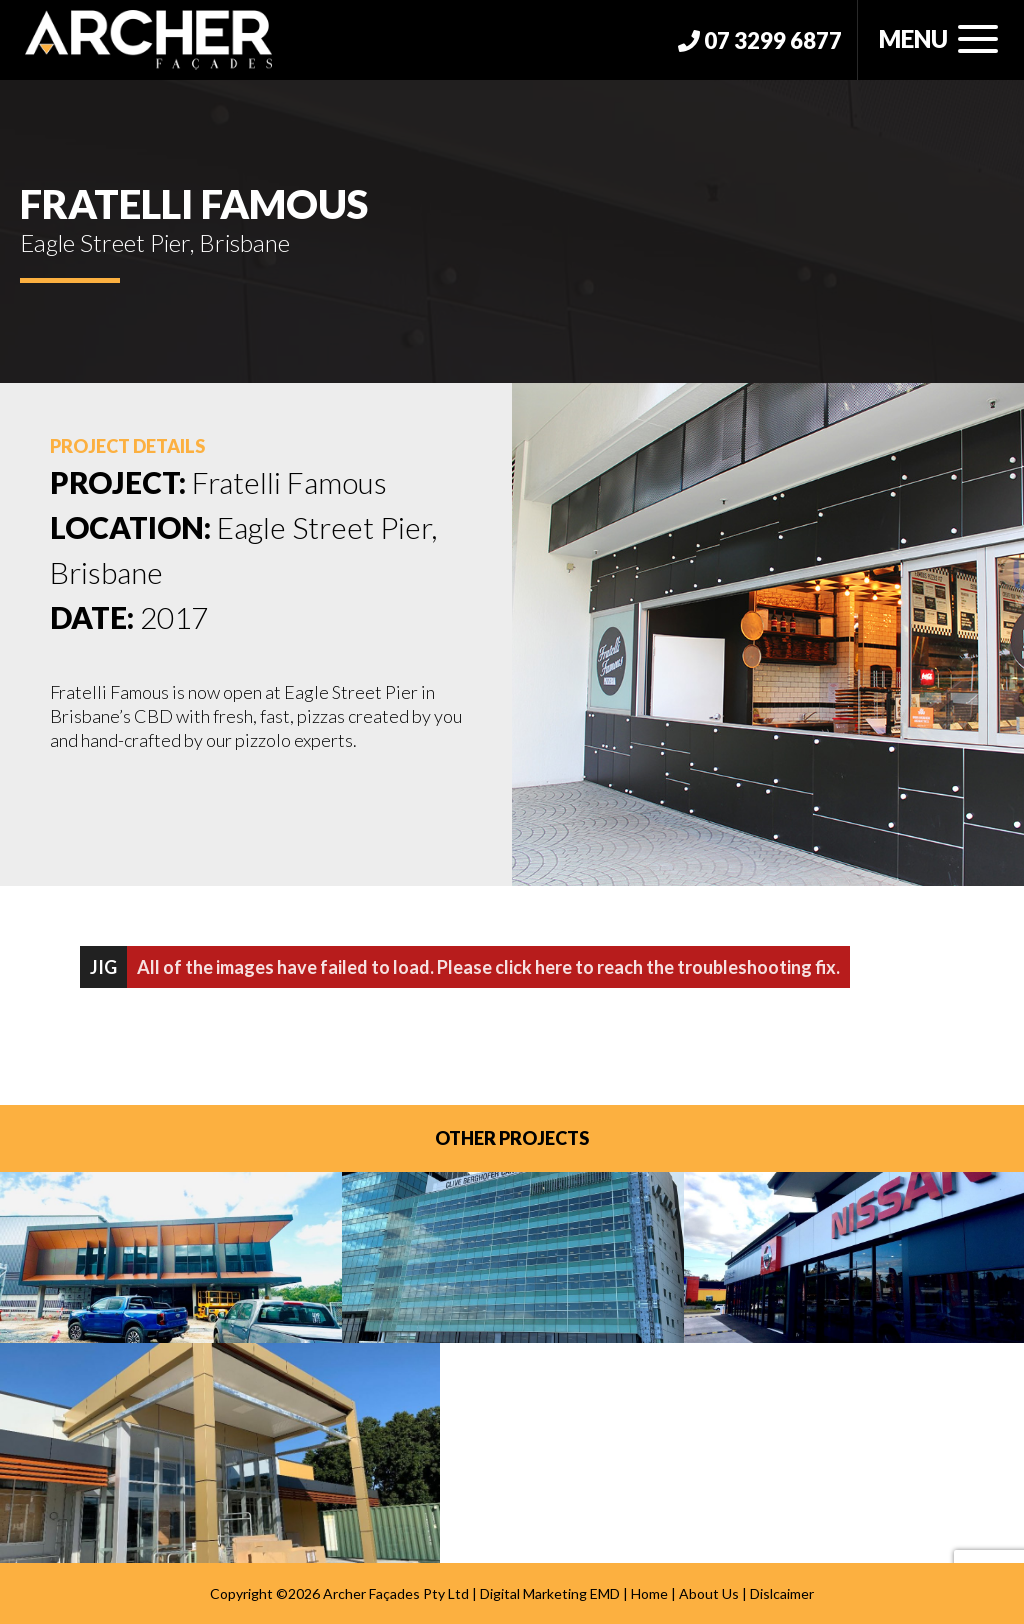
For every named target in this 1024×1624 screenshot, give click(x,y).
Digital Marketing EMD (550, 1593)
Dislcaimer (782, 1593)
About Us (709, 1593)
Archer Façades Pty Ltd (396, 1593)
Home (649, 1593)
